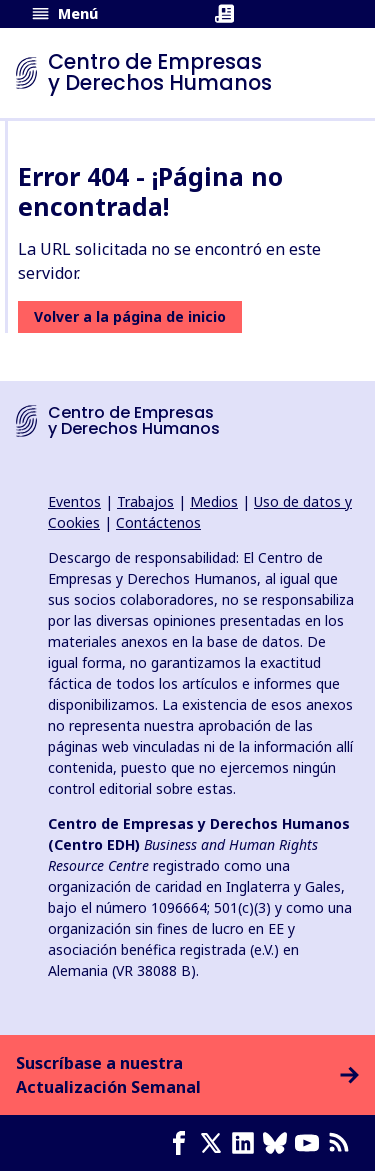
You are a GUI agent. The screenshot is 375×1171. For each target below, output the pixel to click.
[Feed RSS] (343, 1143)
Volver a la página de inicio (130, 316)
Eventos (74, 501)
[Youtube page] (311, 1143)
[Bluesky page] (279, 1143)
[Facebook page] (183, 1143)
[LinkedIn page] (247, 1143)
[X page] (215, 1143)
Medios (214, 501)
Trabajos (145, 501)
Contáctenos (158, 522)
